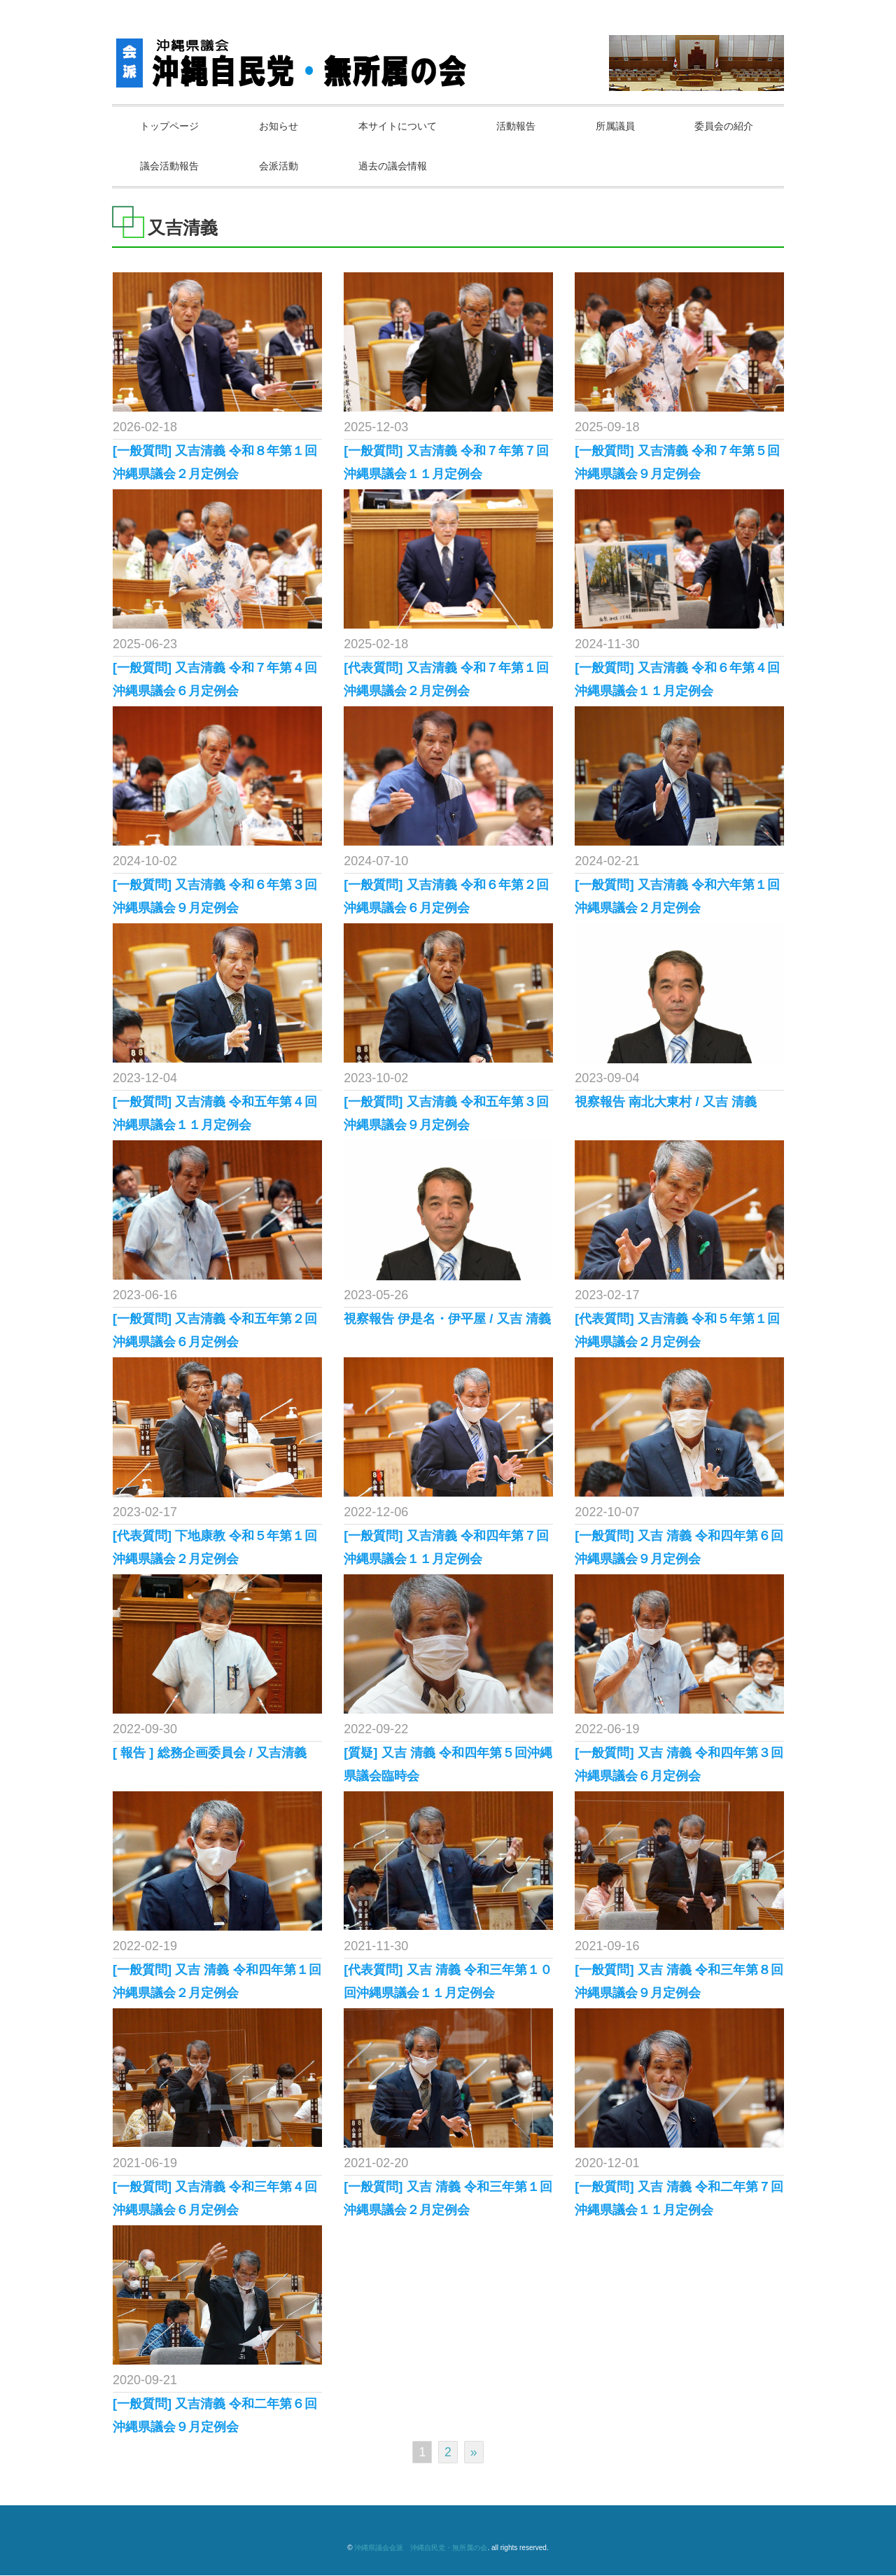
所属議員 (625, 126)
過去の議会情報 (518, 166)
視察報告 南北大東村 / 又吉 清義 (666, 1102)
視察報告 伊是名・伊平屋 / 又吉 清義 (447, 1319)
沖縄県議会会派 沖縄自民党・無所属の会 (420, 2548)
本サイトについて (403, 126)
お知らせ (282, 126)
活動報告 (523, 126)
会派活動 (403, 166)
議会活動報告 (291, 166)
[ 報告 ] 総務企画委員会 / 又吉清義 (210, 1753)
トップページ (170, 126)
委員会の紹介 (170, 166)
